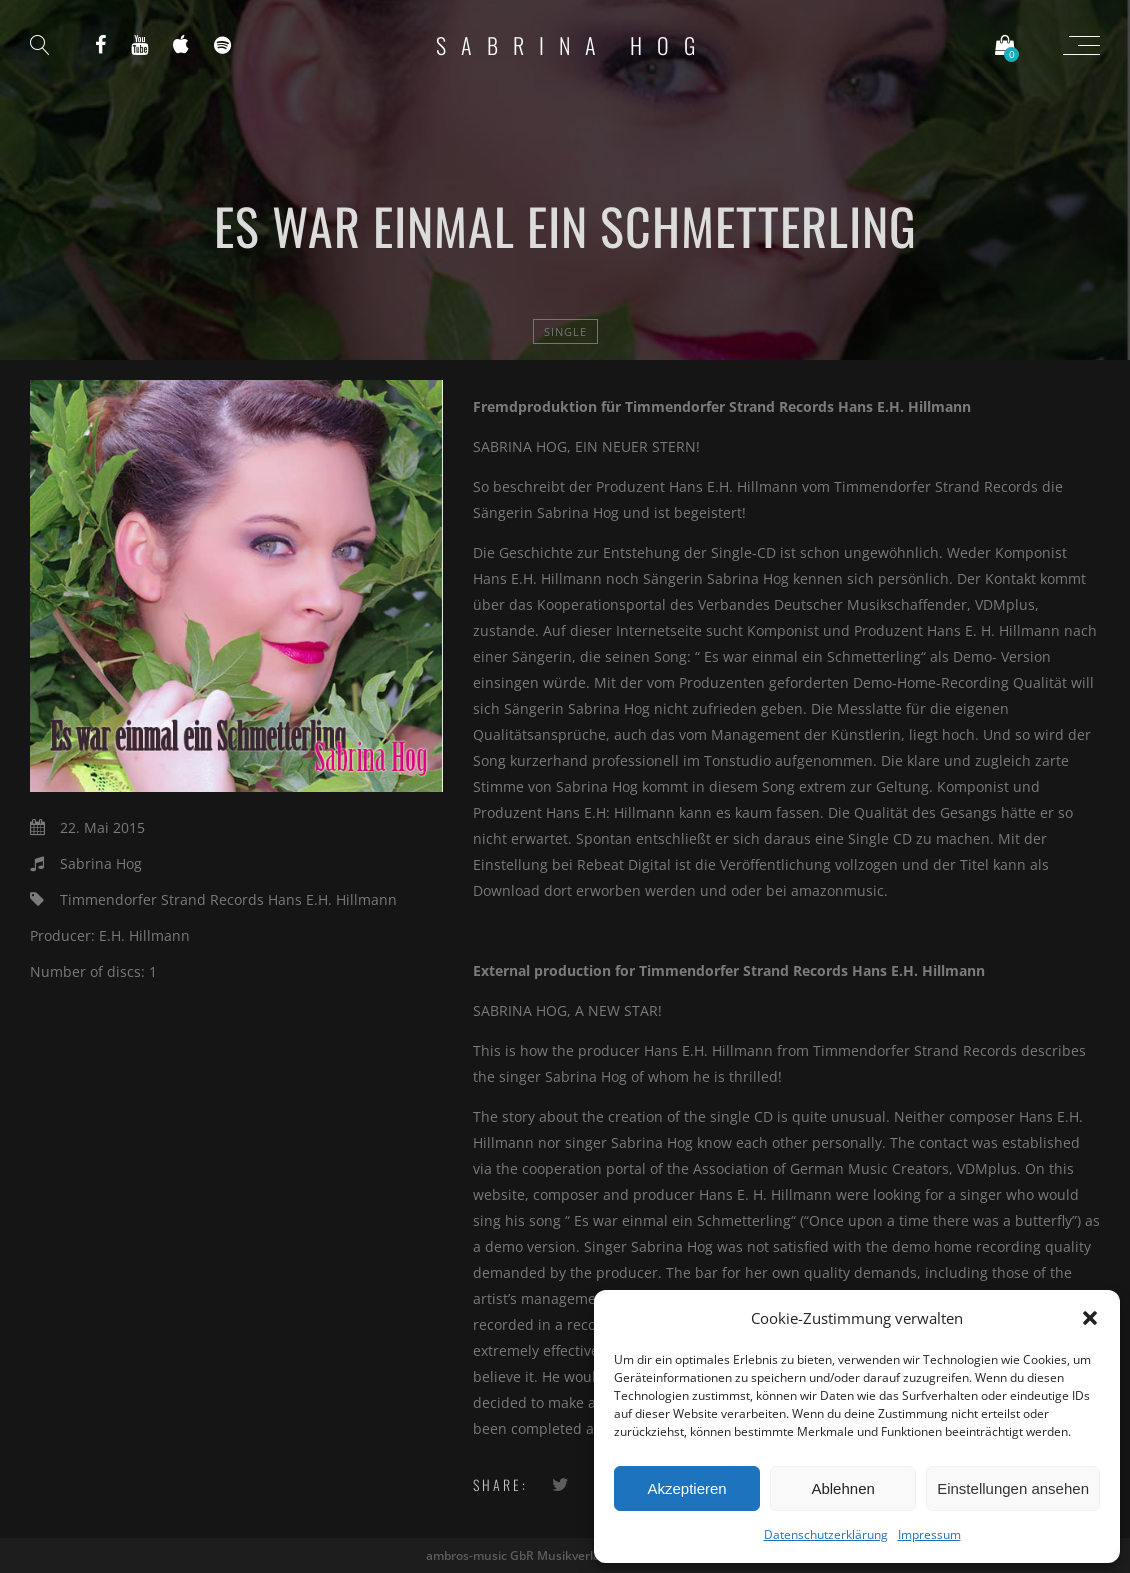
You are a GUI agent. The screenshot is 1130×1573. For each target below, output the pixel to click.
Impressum (929, 1534)
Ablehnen (842, 1488)
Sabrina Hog (573, 45)
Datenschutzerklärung (826, 1534)
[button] (1090, 1318)
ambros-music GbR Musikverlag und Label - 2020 (565, 1555)
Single (565, 331)
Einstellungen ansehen (1013, 1488)
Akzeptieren (686, 1488)
